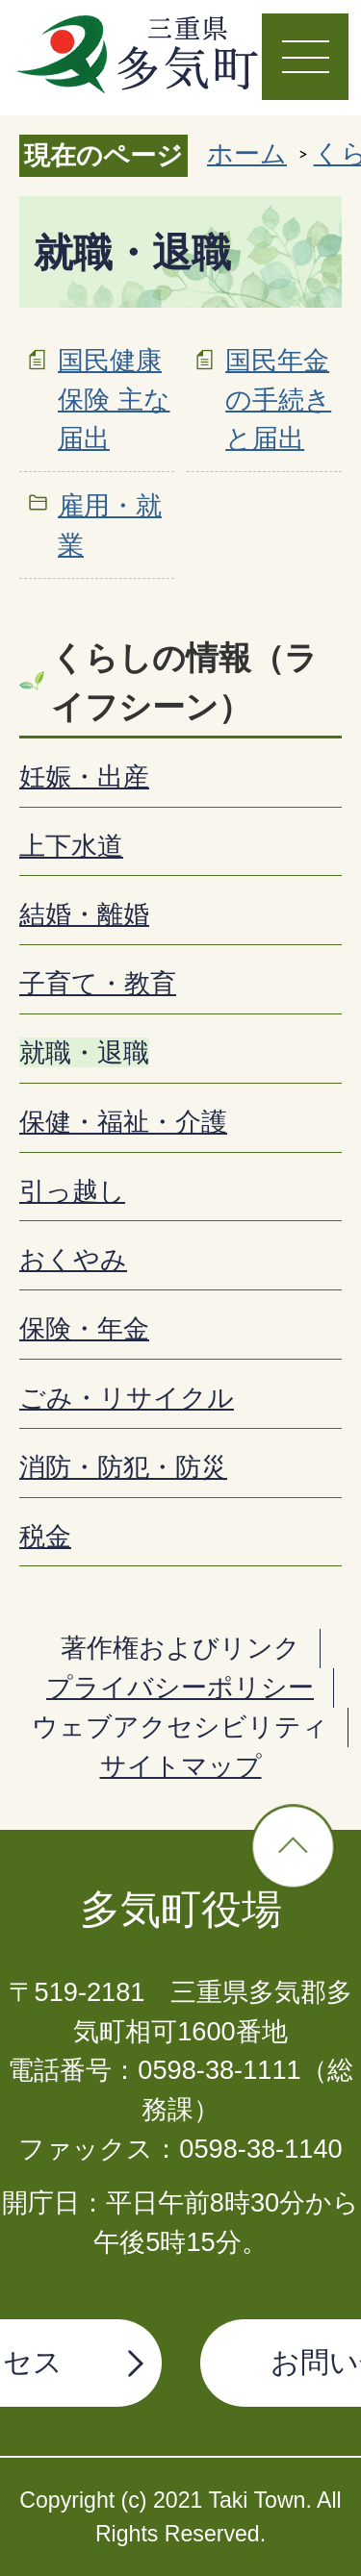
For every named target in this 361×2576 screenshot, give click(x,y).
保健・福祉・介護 (123, 1122)
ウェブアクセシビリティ (180, 1726)
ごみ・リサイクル (126, 1398)
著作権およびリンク (180, 1648)
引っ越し (72, 1191)
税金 (45, 1536)
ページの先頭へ (293, 1846)
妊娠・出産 (84, 776)
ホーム (247, 153)
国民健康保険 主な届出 (114, 399)
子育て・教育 (97, 983)
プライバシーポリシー (180, 1687)
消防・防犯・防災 (123, 1467)
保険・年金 (84, 1328)
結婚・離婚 (84, 914)
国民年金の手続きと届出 (278, 399)
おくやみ (73, 1259)
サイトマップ (181, 1766)
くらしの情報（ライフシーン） (184, 682)
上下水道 (71, 846)
